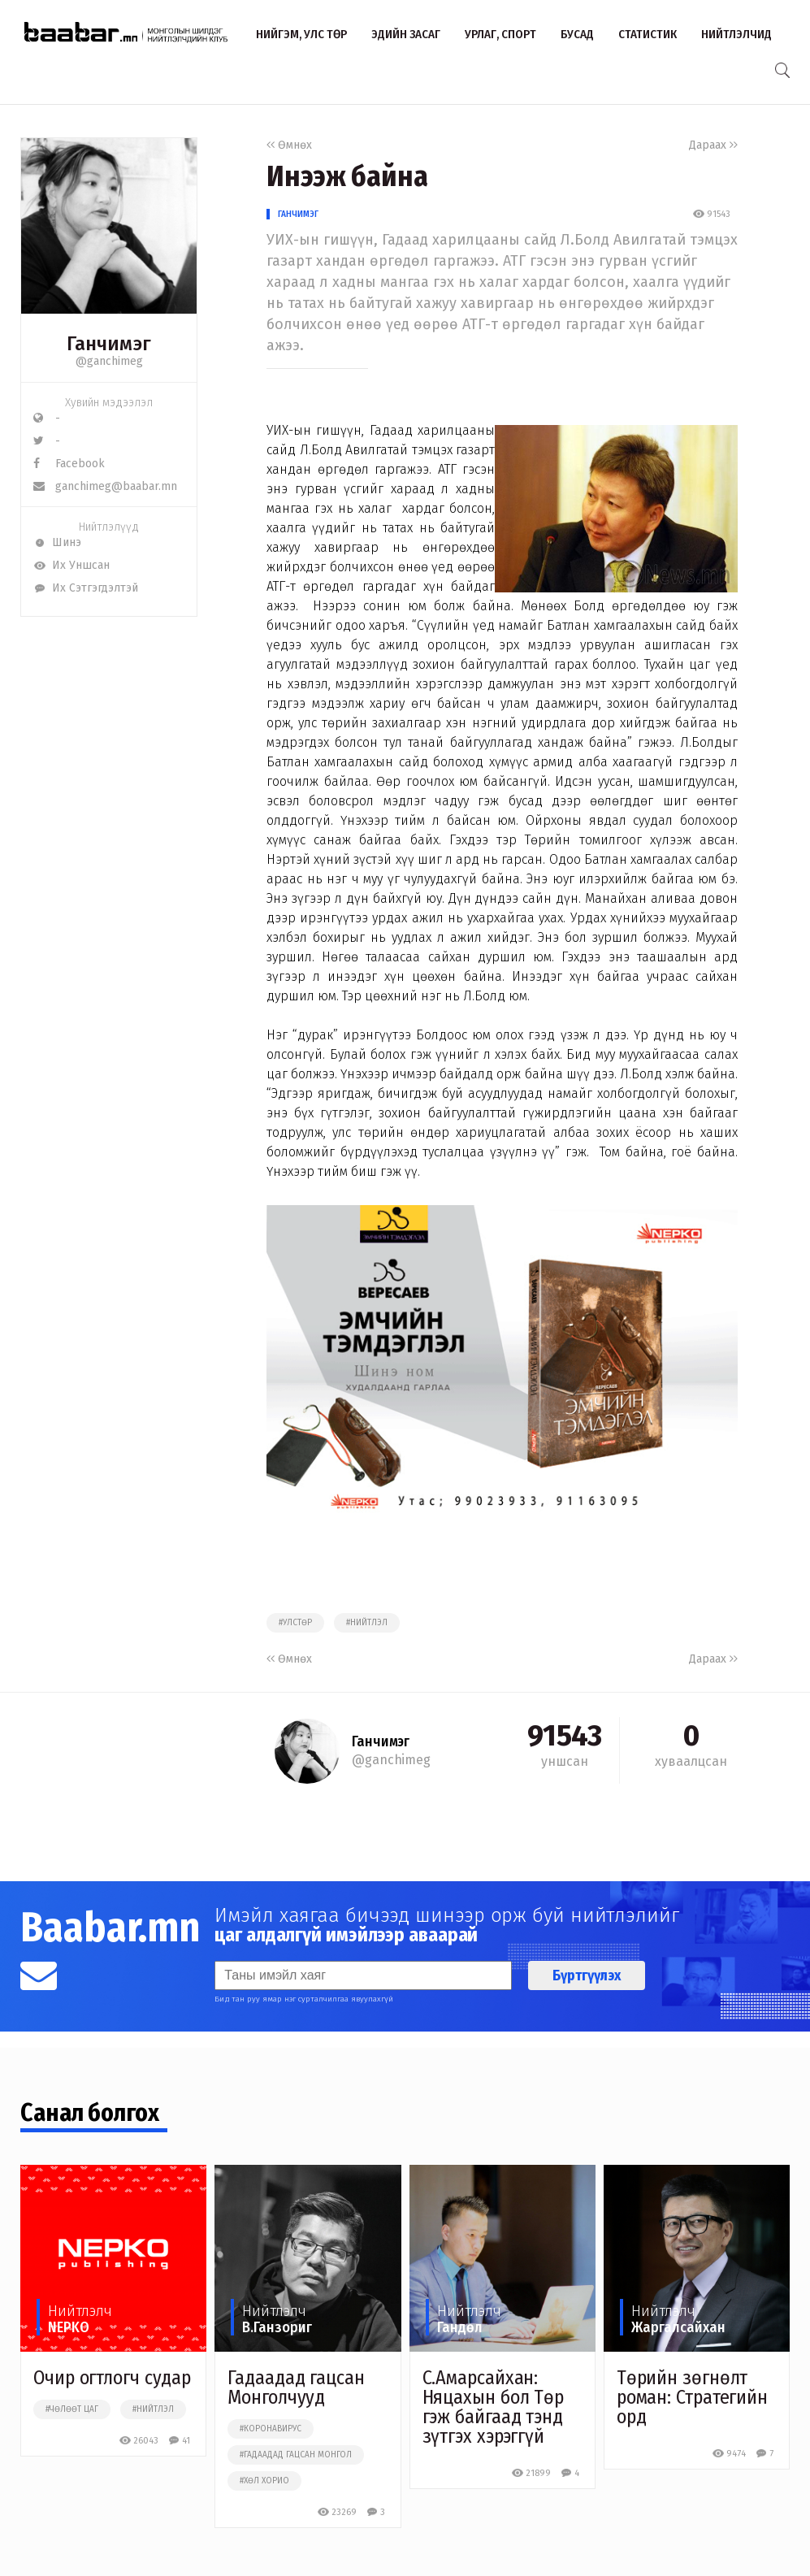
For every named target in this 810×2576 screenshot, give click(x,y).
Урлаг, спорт (500, 34)
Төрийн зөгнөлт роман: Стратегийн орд (692, 2397)
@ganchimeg (109, 361)
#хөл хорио (264, 2481)
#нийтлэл (367, 1623)
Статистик (647, 34)
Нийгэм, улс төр (301, 34)
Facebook (69, 464)
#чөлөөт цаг (71, 2409)
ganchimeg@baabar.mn (105, 486)
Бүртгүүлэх (586, 1975)
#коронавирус (270, 2429)
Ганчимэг (298, 214)
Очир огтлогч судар (112, 2377)
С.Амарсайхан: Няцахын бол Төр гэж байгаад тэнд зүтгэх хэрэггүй (493, 2407)
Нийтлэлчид (736, 34)
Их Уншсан (71, 565)
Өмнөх (289, 145)
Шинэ (57, 542)
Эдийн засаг (405, 34)
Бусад (577, 34)
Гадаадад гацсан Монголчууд (296, 2387)
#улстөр (295, 1623)
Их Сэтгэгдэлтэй (85, 588)
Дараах (713, 145)
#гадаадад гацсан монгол (296, 2455)
